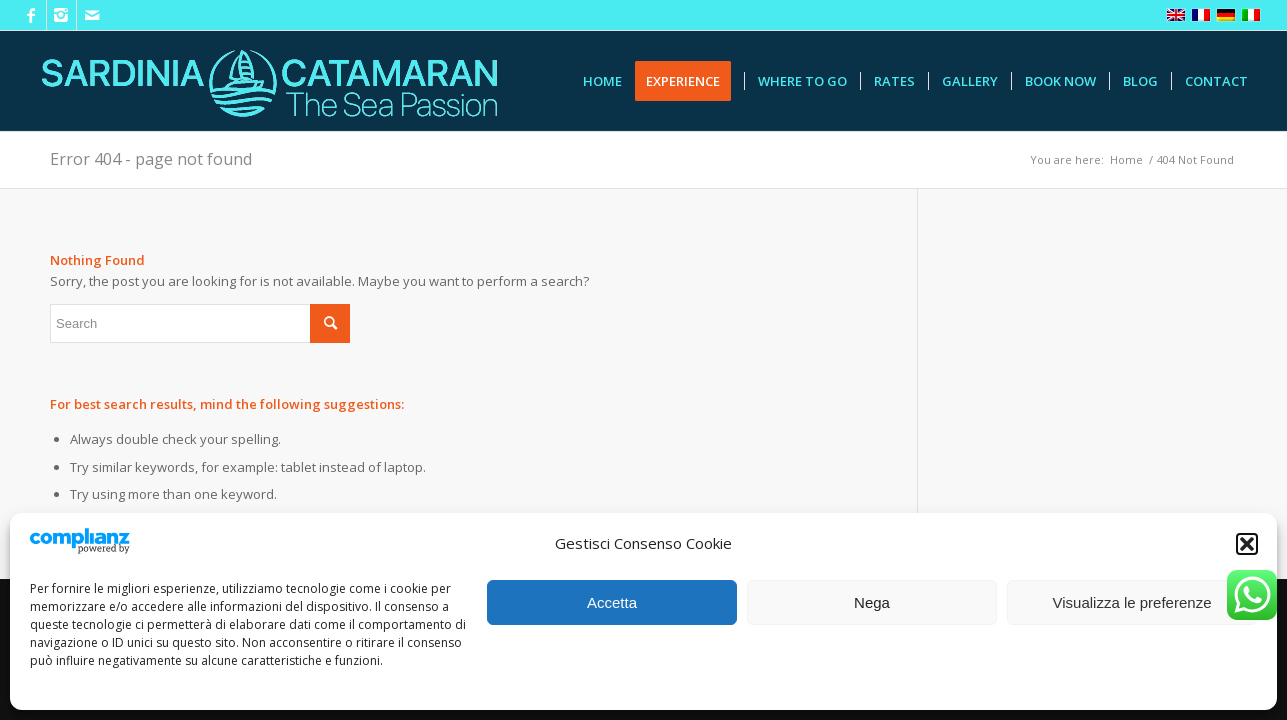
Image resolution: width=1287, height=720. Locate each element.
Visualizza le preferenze (1132, 602)
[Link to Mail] (92, 15)
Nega (872, 602)
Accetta (612, 602)
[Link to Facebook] (31, 15)
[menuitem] (602, 81)
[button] (1247, 544)
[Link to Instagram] (61, 15)
